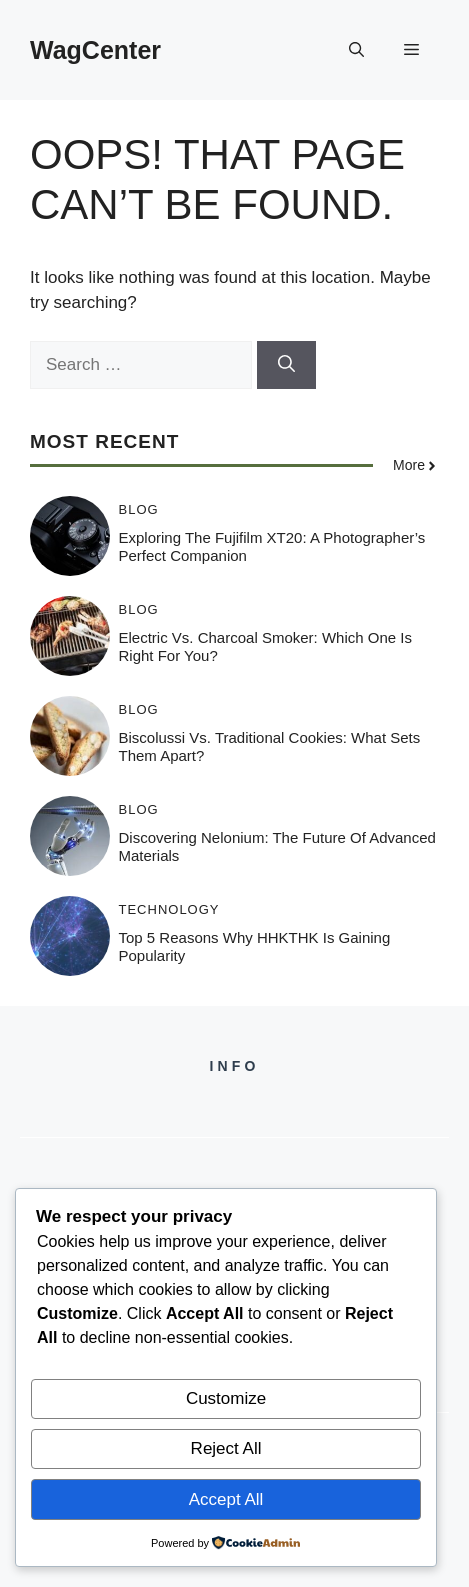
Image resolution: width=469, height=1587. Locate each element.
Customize (226, 1398)
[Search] (286, 365)
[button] (356, 50)
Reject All (226, 1448)
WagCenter (95, 50)
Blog (139, 509)
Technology (169, 909)
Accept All (226, 1499)
